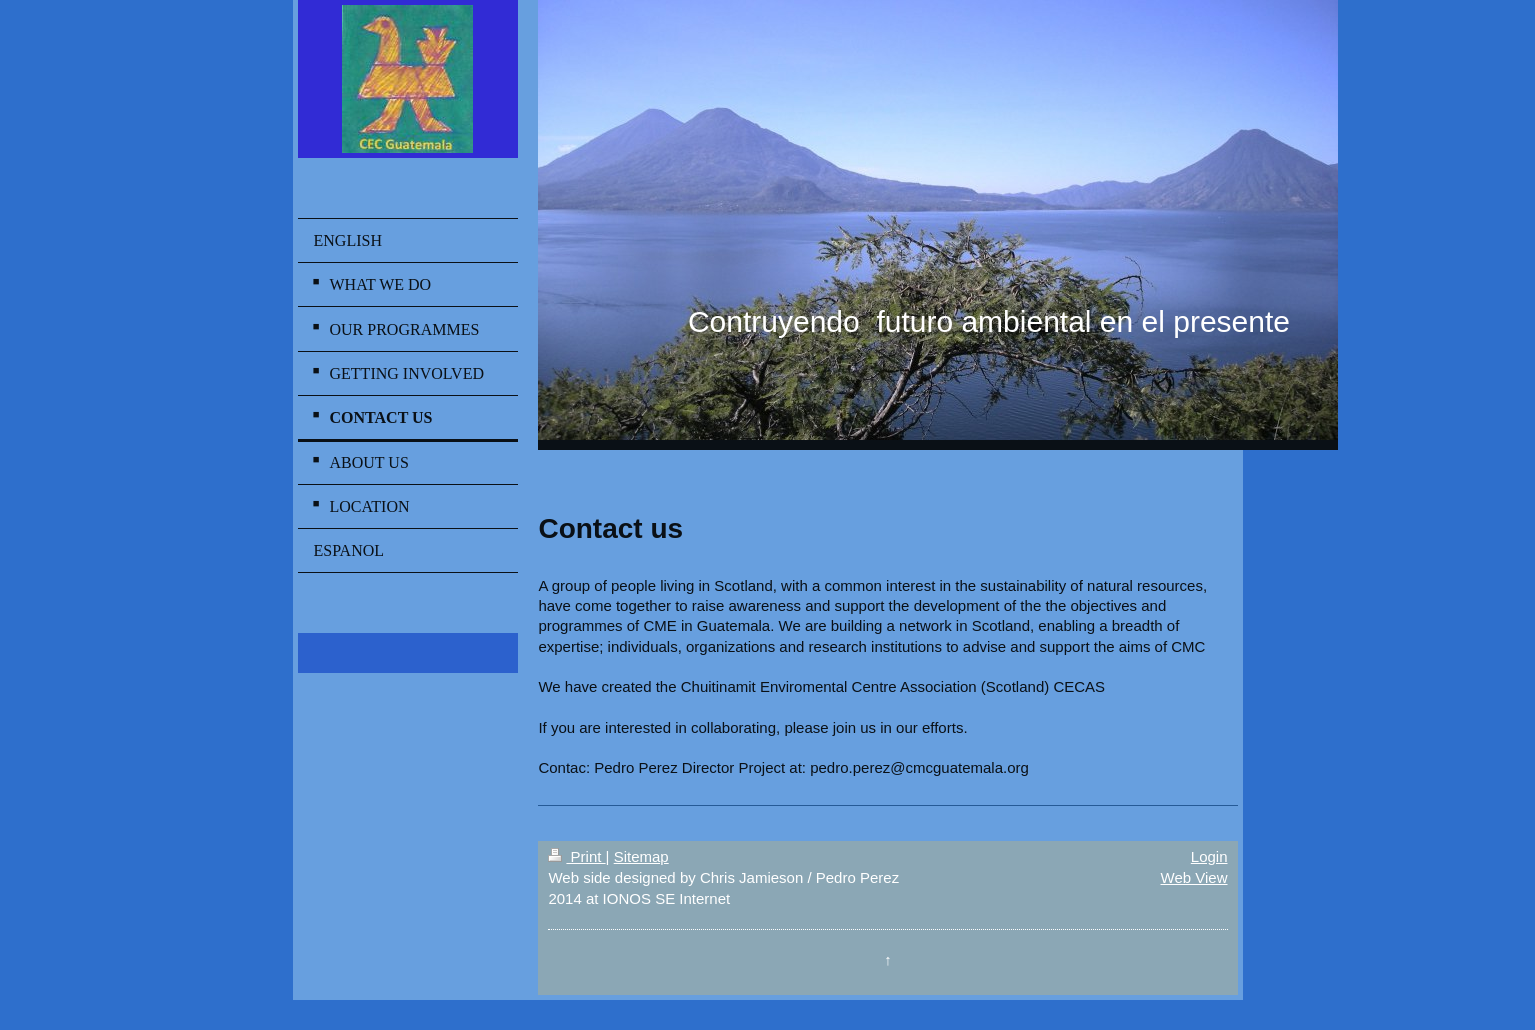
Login (1209, 856)
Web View (1194, 877)
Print (576, 856)
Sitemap (641, 856)
